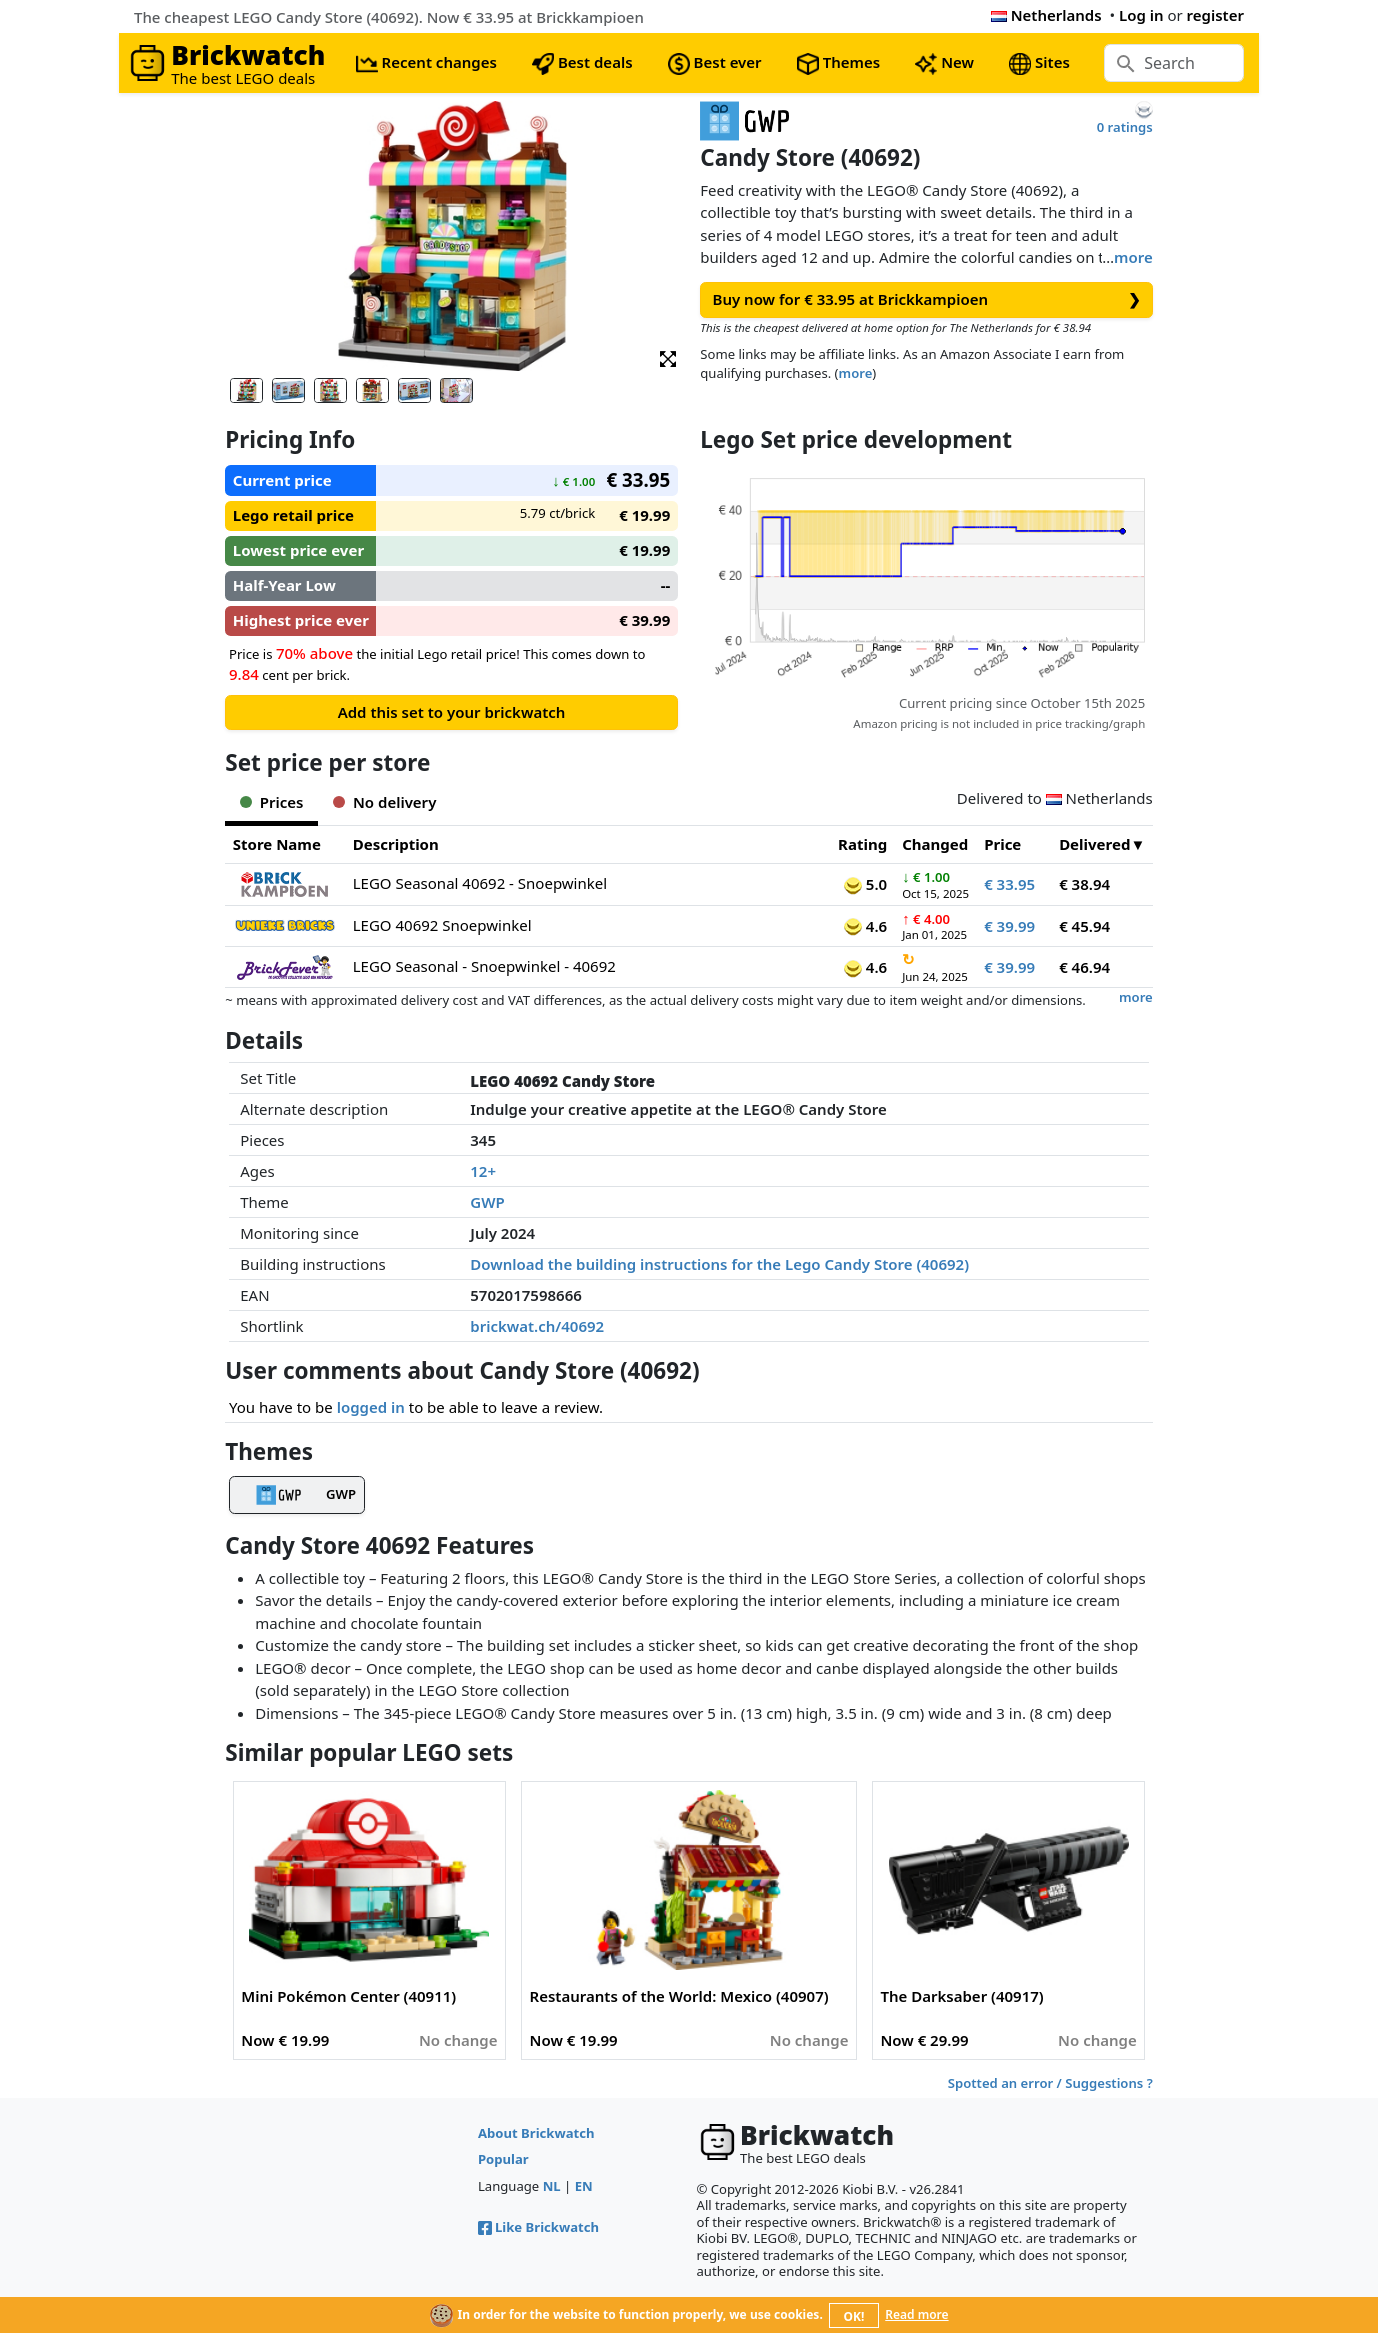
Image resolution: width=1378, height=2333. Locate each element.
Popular (503, 2159)
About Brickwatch (536, 2133)
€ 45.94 (1084, 926)
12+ (483, 1171)
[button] (668, 357)
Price (1002, 844)
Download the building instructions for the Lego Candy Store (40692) (719, 1264)
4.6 (865, 926)
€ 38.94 (1084, 884)
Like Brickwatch (538, 2227)
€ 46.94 (1084, 967)
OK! (854, 2316)
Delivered (1094, 844)
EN (584, 2186)
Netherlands (1046, 15)
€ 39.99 (1009, 926)
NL (552, 2186)
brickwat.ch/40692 (537, 1326)
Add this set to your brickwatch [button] (452, 712)
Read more (916, 2314)
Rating (862, 844)
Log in (1141, 15)
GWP (487, 1202)
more (1133, 257)
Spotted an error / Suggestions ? (1050, 2083)
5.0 (865, 884)
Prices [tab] (271, 802)
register (1215, 15)
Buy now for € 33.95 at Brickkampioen (927, 299)
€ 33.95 (1009, 884)
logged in (371, 1407)
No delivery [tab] (384, 802)
